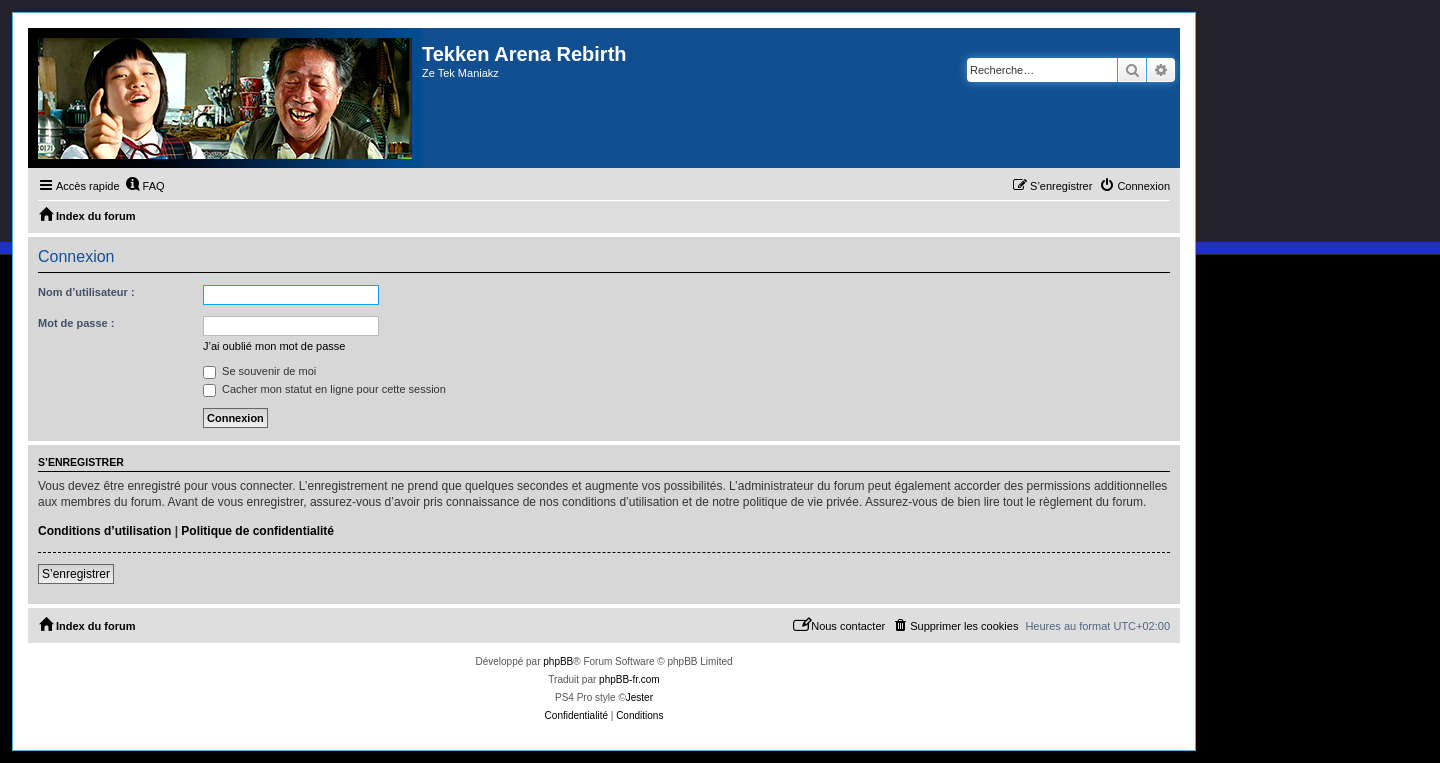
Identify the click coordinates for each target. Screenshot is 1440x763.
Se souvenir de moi (259, 371)
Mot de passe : (76, 323)
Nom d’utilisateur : (86, 292)
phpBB (558, 661)
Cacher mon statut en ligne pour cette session (324, 389)
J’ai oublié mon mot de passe (274, 346)
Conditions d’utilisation (104, 531)
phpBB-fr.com (629, 679)
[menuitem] (145, 186)
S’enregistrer (76, 574)
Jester (639, 697)
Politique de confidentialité (257, 531)
